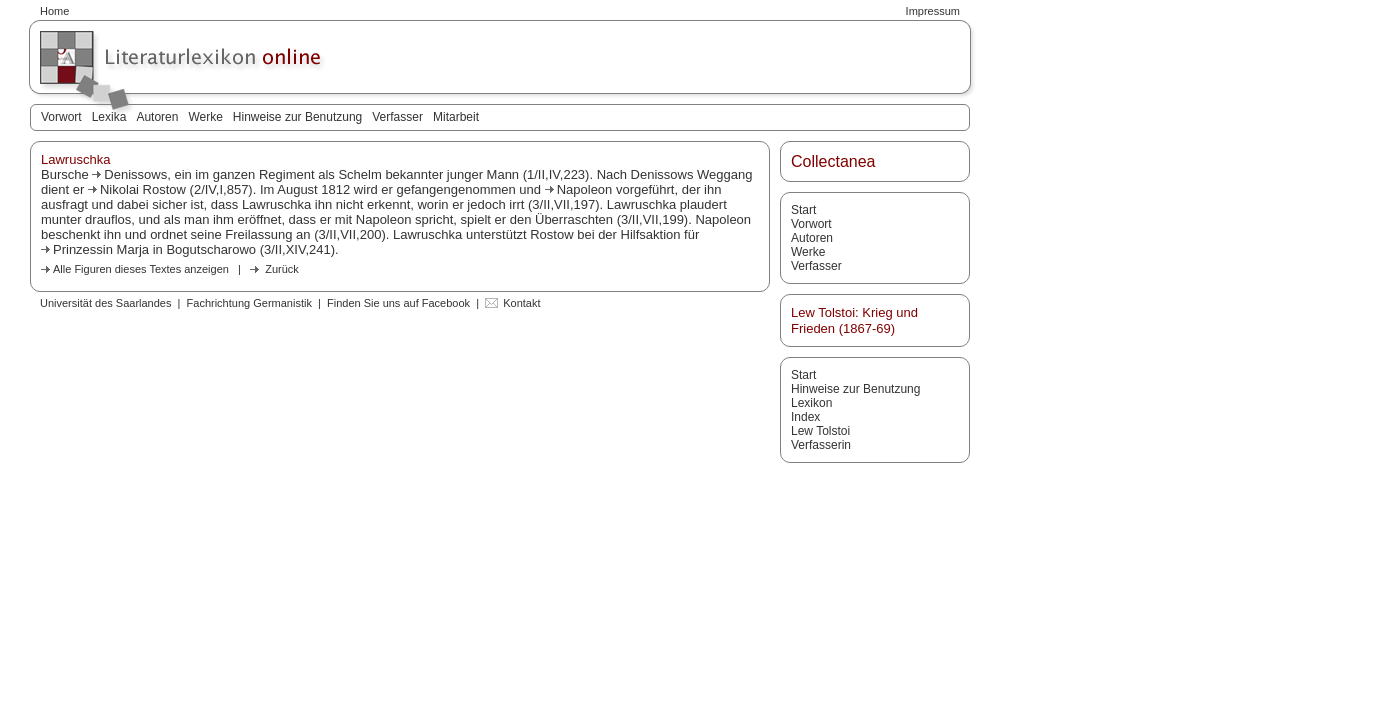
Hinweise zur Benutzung (297, 117)
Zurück (282, 269)
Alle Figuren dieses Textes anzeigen (141, 269)
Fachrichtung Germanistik (249, 303)
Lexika (109, 117)
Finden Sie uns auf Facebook (398, 303)
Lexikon (811, 403)
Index (805, 417)
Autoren (157, 117)
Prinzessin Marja (101, 249)
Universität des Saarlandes (105, 303)
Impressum (933, 11)
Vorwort (61, 117)
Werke (205, 117)
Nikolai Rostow (143, 189)
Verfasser (397, 117)
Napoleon (585, 189)
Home (54, 11)
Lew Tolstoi (820, 431)
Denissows (135, 174)
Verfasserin (821, 445)
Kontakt (521, 303)
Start (803, 210)
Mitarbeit (456, 117)
